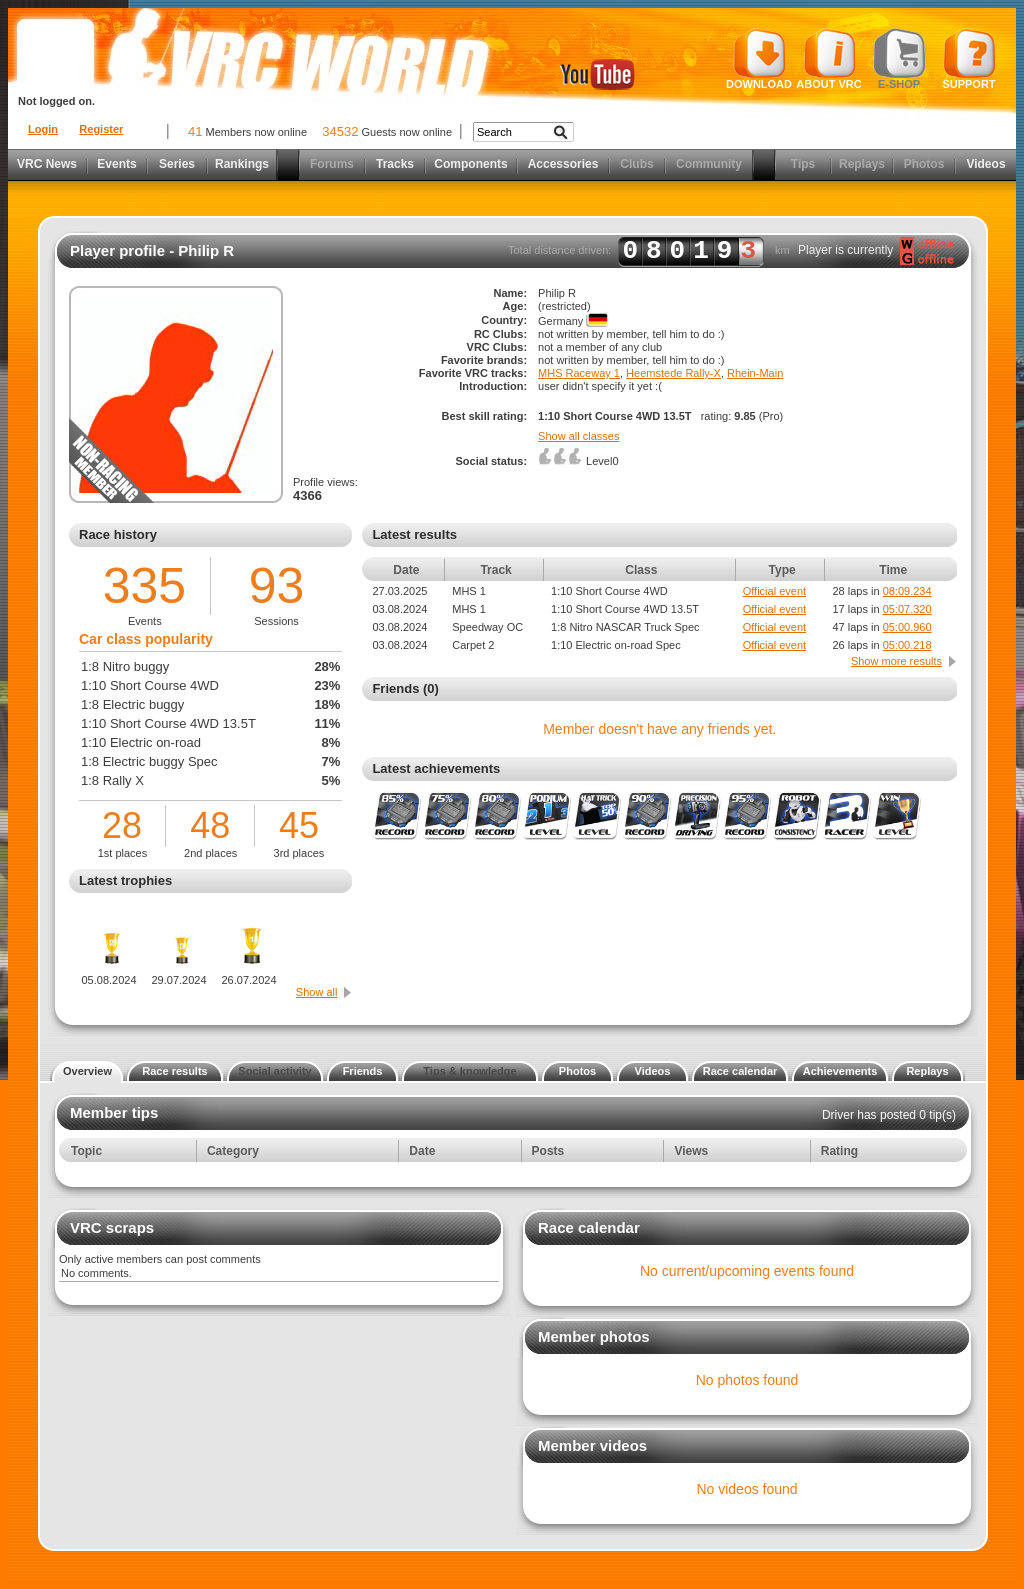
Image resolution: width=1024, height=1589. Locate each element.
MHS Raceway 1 (579, 373)
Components (470, 164)
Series (177, 164)
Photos (924, 164)
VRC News (47, 164)
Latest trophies (125, 880)
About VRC (828, 59)
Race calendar (740, 1071)
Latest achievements (436, 768)
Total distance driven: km (649, 251)
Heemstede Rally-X (673, 373)
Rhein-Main (755, 373)
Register (101, 129)
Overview (87, 1071)
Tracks (395, 164)
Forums (332, 164)
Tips (803, 164)
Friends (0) (405, 688)
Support (969, 59)
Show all (317, 992)
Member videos (592, 1445)
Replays (862, 164)
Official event (774, 591)
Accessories (563, 164)
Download (759, 59)
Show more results (896, 661)
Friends (363, 1071)
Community (709, 164)
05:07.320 (907, 609)
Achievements (840, 1071)
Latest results (414, 534)
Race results (174, 1071)
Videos (985, 164)
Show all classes (578, 436)
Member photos (594, 1336)
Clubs (636, 164)
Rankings (242, 164)
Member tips (114, 1112)
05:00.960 (907, 627)
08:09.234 (907, 591)
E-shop (899, 59)
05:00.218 (907, 645)
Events (116, 164)
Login (43, 129)
